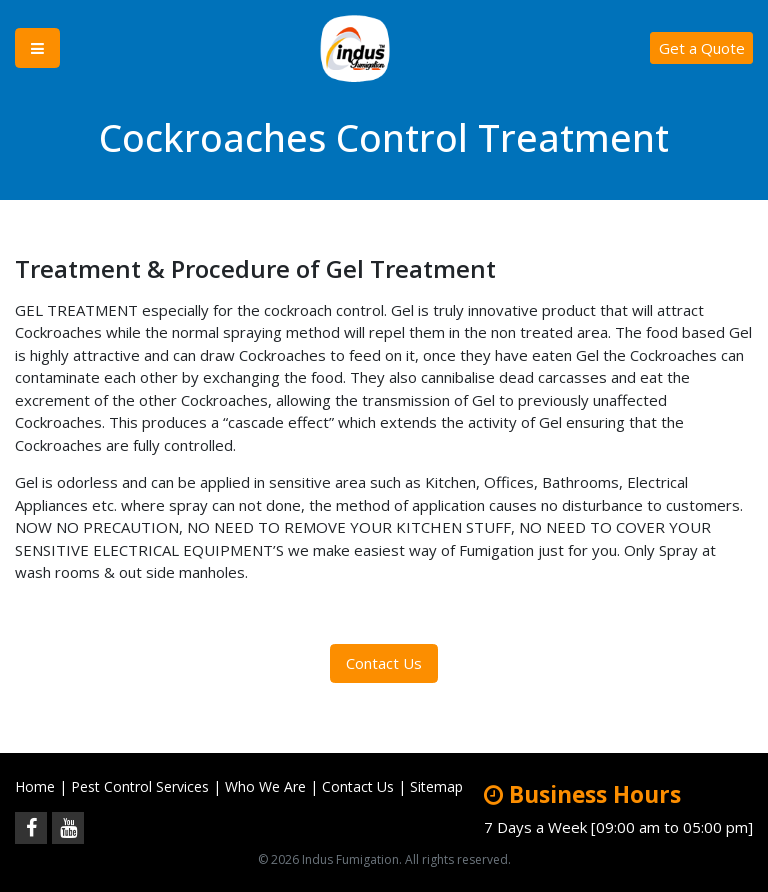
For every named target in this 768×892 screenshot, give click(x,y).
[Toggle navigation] (37, 48)
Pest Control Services (140, 786)
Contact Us (384, 663)
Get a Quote (702, 48)
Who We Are (265, 786)
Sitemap (436, 786)
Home (35, 786)
